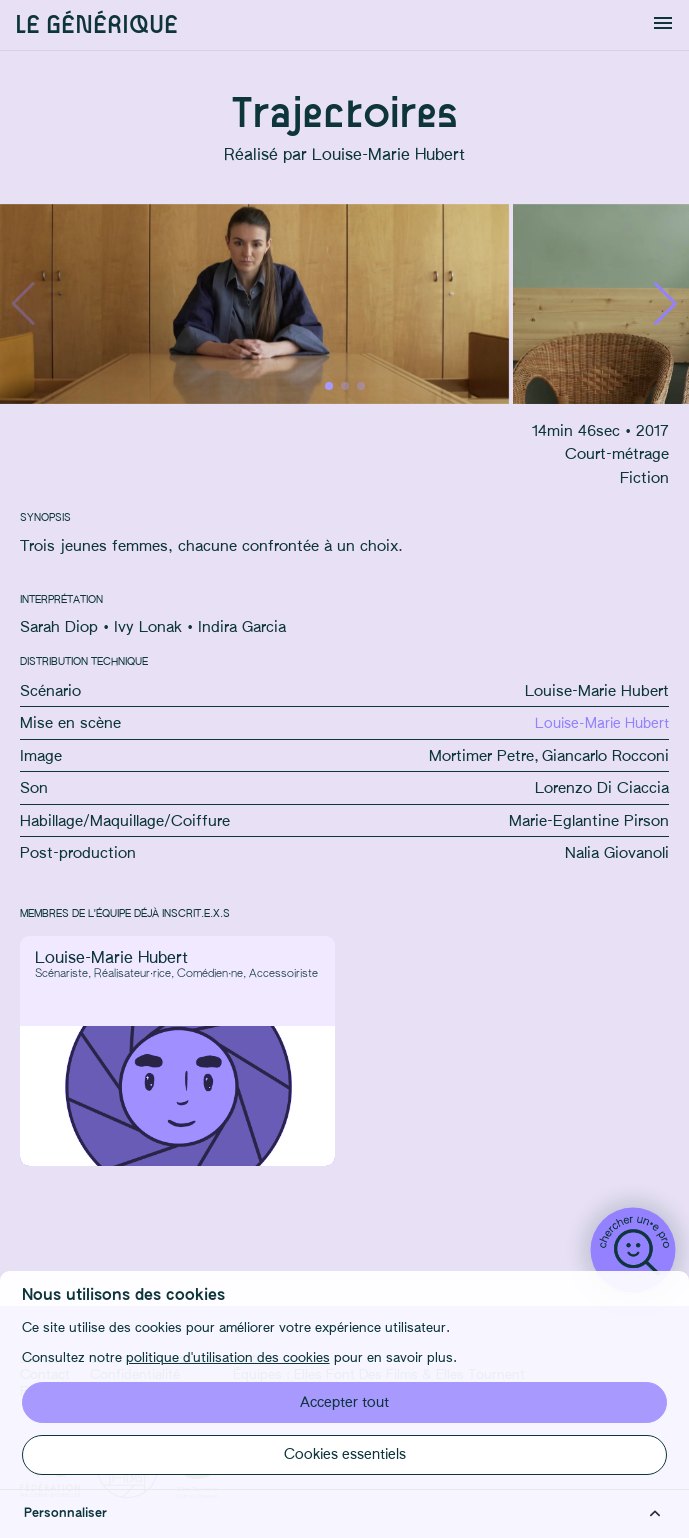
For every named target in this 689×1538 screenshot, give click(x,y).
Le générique (97, 25)
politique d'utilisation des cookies (228, 1358)
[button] (665, 304)
